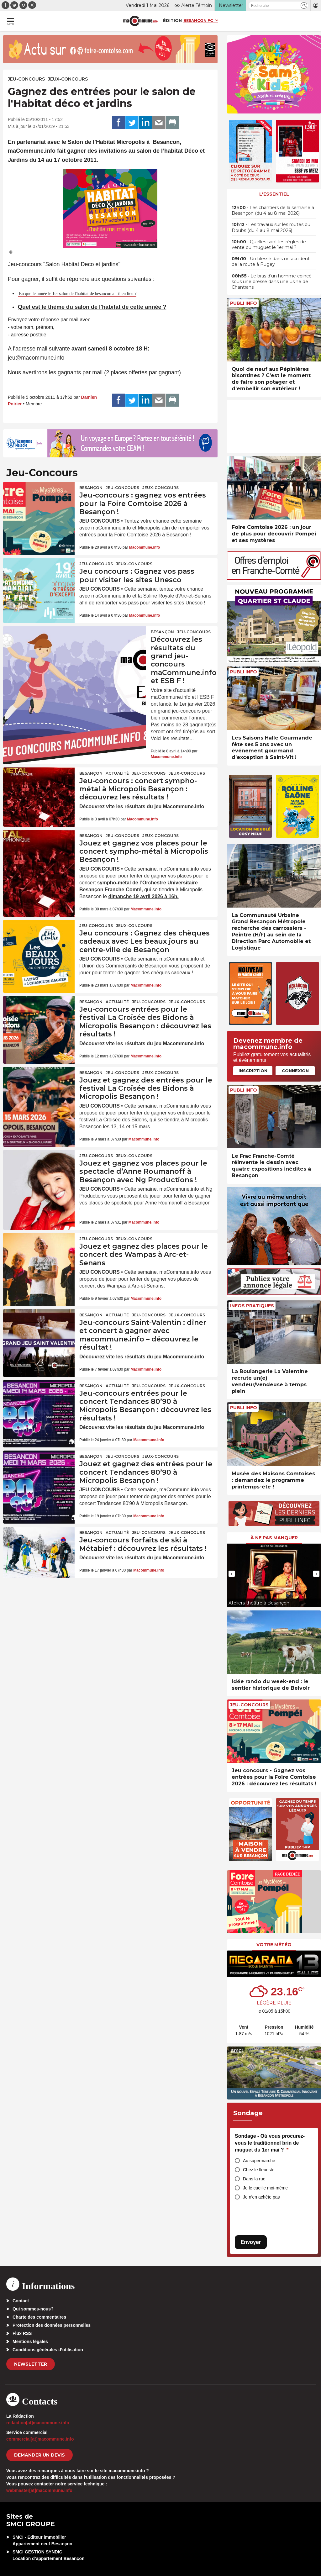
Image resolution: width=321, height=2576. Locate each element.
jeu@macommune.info (36, 358)
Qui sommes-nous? (33, 2308)
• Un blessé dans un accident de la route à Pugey (271, 261)
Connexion (295, 1070)
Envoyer (251, 2242)
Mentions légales (30, 2341)
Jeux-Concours (68, 79)
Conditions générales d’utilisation (48, 2349)
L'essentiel (274, 194)
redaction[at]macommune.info (37, 2422)
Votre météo (274, 1944)
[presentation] (232, 1574)
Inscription (253, 1070)
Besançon (91, 487)
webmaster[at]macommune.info (39, 2490)
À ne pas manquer (274, 1538)
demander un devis (39, 2455)
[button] (304, 5)
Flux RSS (22, 2333)
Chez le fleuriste (258, 2169)
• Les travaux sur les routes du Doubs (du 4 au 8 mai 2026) (271, 227)
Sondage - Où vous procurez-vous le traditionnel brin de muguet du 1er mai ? (270, 2142)
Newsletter (30, 2364)
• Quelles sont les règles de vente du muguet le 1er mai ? (269, 244)
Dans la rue (254, 2178)
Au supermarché (259, 2160)
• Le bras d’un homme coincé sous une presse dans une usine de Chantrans (272, 281)
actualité (117, 773)
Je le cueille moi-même (265, 2187)
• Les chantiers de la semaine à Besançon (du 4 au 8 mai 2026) (273, 210)
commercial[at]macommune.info (40, 2439)
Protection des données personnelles (52, 2325)
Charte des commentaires (39, 2317)
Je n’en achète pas (261, 2196)
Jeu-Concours (26, 79)
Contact (21, 2300)
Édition (172, 20)
